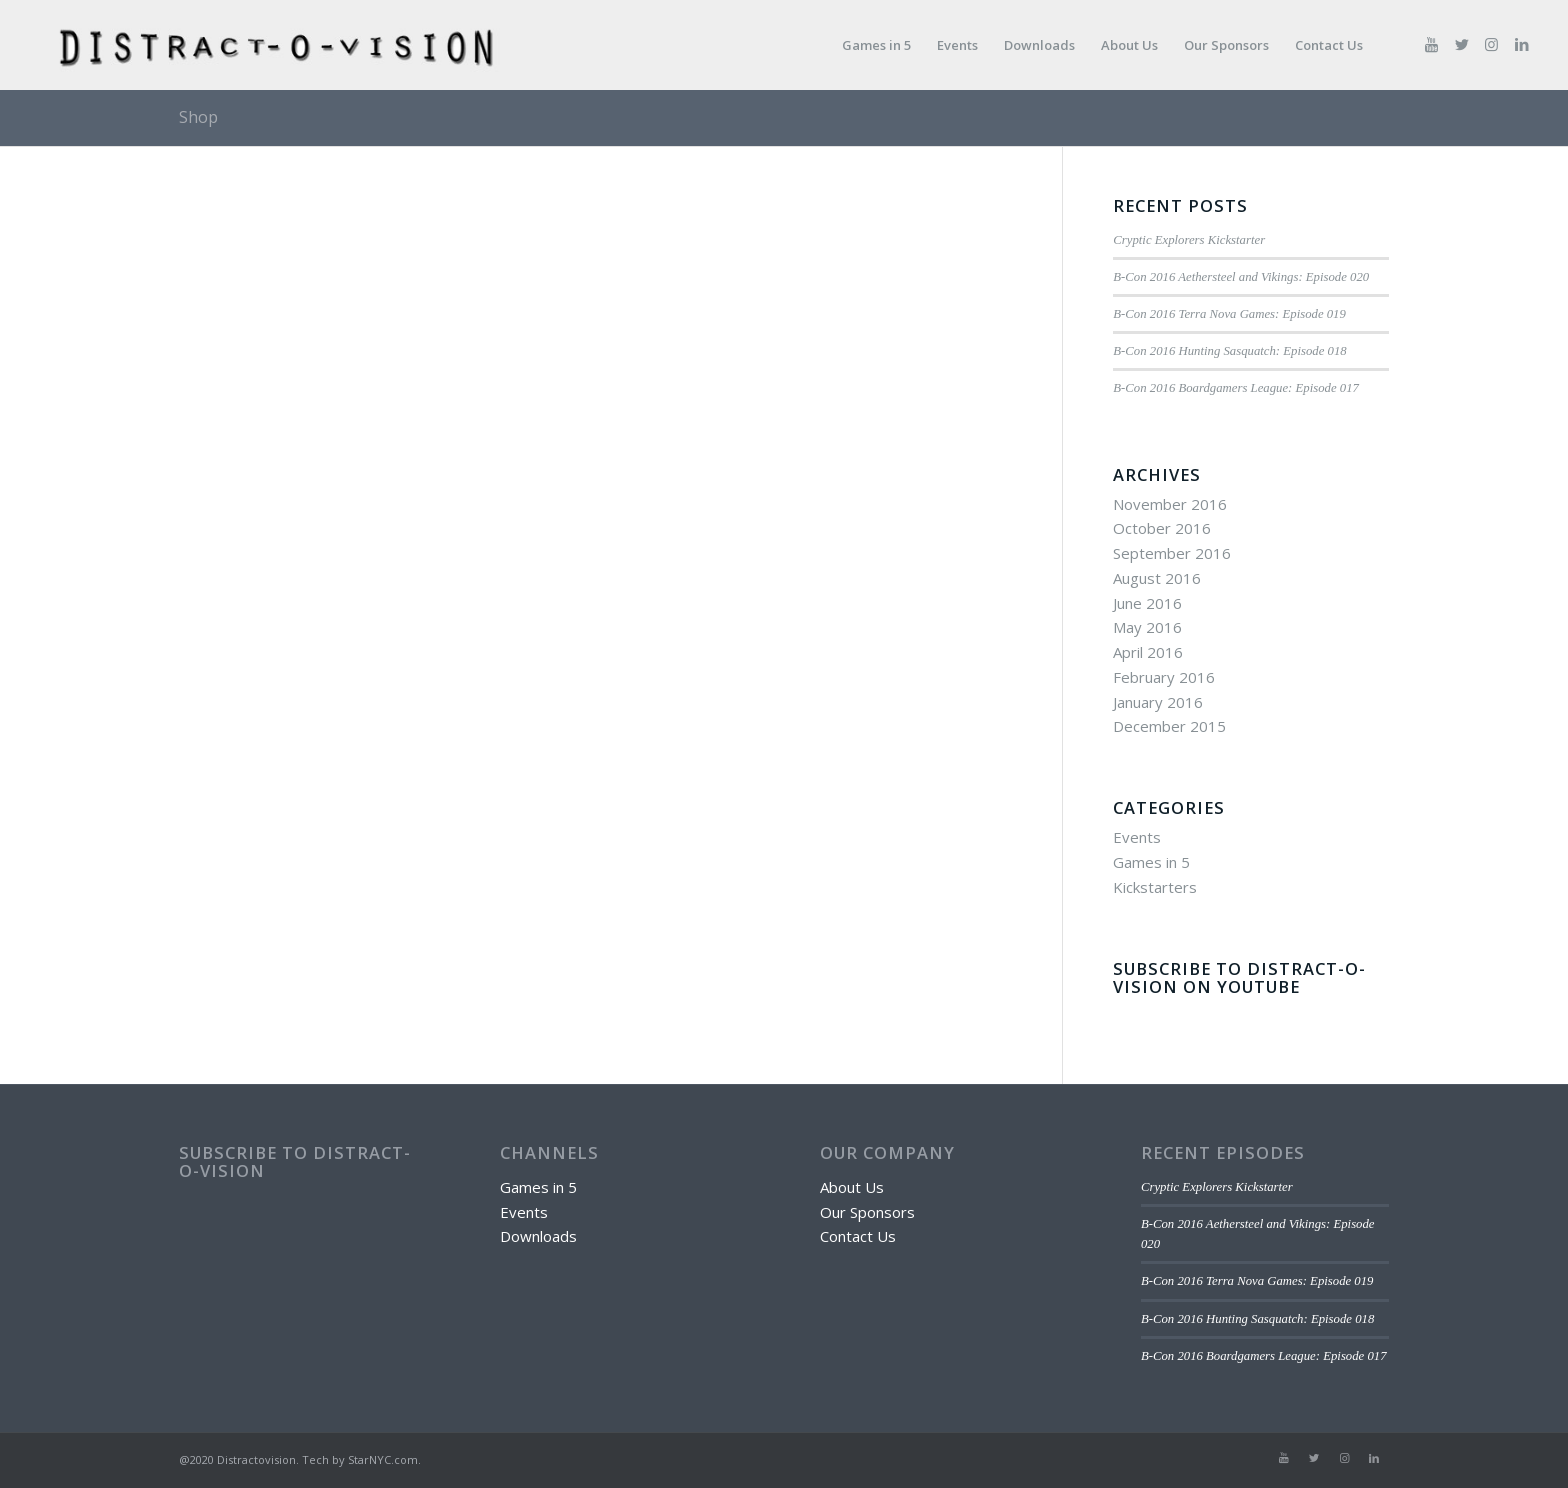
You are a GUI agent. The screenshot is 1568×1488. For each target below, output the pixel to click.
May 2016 (1147, 627)
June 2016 (1147, 603)
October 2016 (1162, 528)
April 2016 (1148, 652)
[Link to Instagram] (1492, 44)
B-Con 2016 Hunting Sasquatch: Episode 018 (1229, 351)
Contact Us (858, 1236)
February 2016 (1164, 677)
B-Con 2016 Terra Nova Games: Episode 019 (1229, 314)
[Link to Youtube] (1432, 44)
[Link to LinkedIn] (1522, 44)
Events (1137, 837)
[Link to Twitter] (1462, 44)
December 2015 (1169, 726)
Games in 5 (1151, 862)
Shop (198, 117)
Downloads (538, 1236)
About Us (852, 1187)
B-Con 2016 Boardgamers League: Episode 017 (1236, 388)
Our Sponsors (867, 1212)
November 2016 (1170, 504)
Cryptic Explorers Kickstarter (1189, 240)
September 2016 (1172, 553)
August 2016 (1157, 578)
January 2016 (1158, 702)
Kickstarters (1155, 887)
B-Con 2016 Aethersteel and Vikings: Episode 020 (1241, 277)
